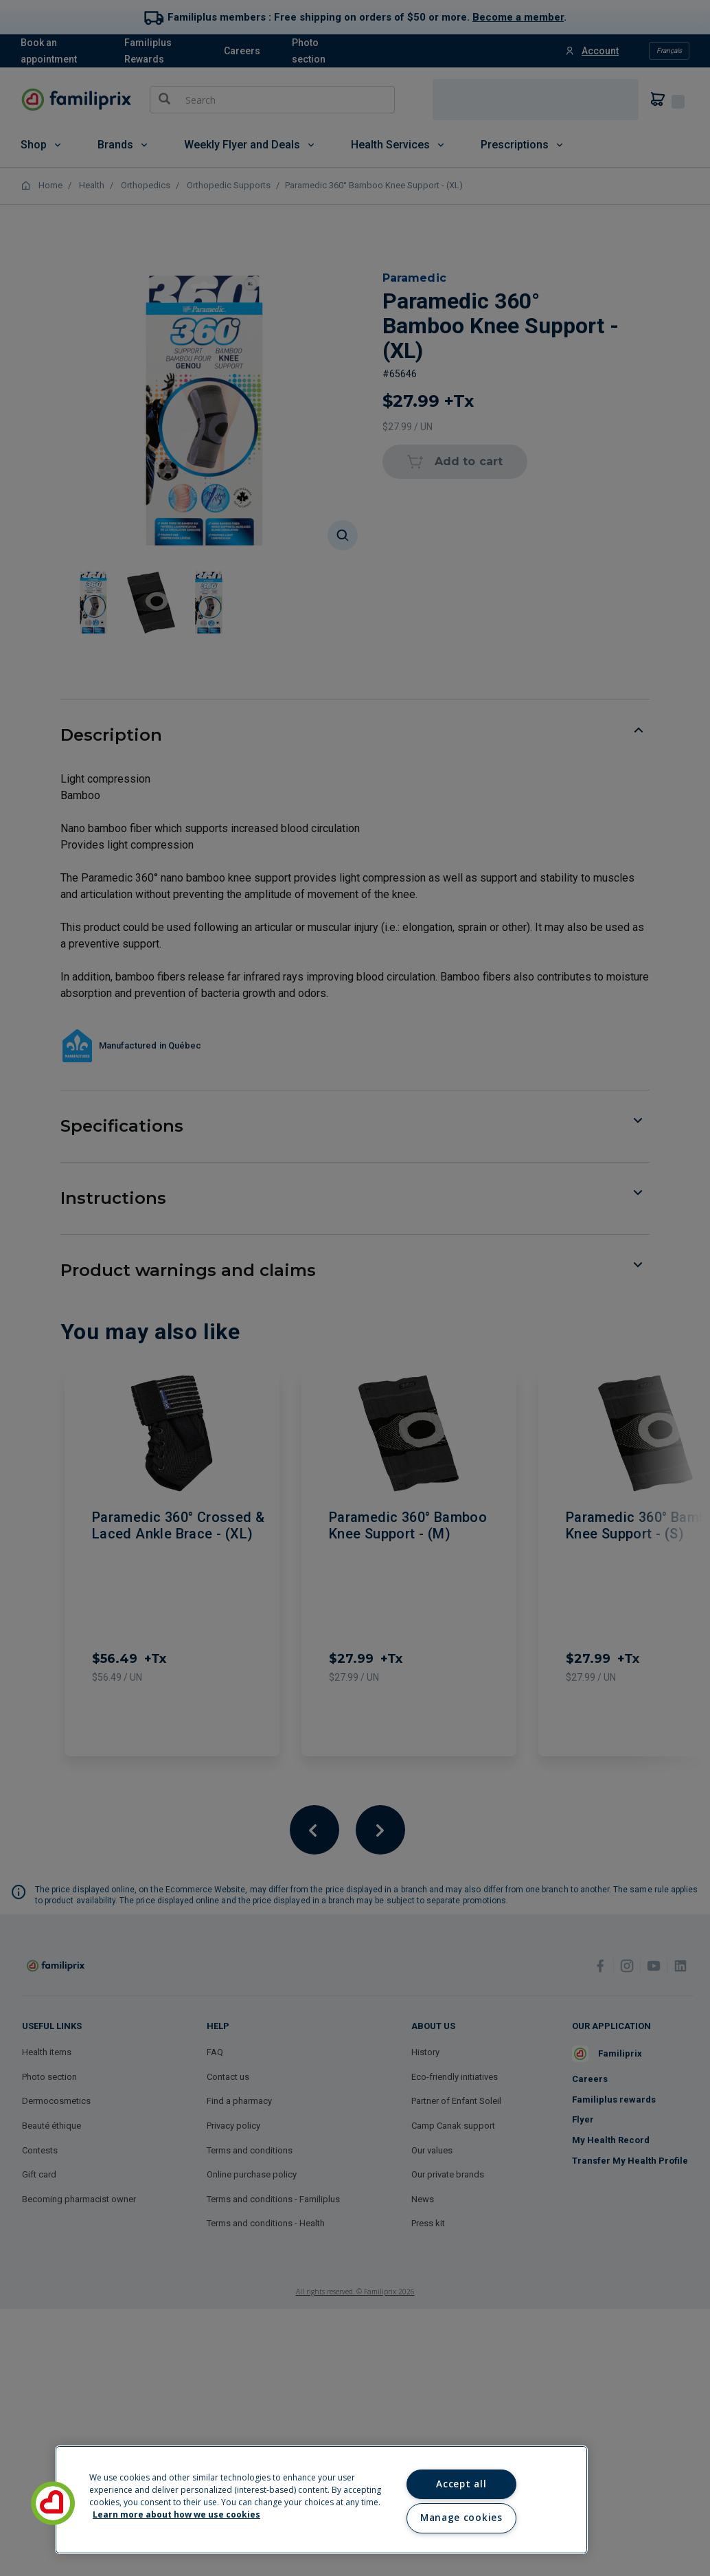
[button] (53, 2503)
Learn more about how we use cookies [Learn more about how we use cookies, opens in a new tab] (176, 2514)
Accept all (461, 2484)
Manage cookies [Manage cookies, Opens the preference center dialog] (461, 2517)
